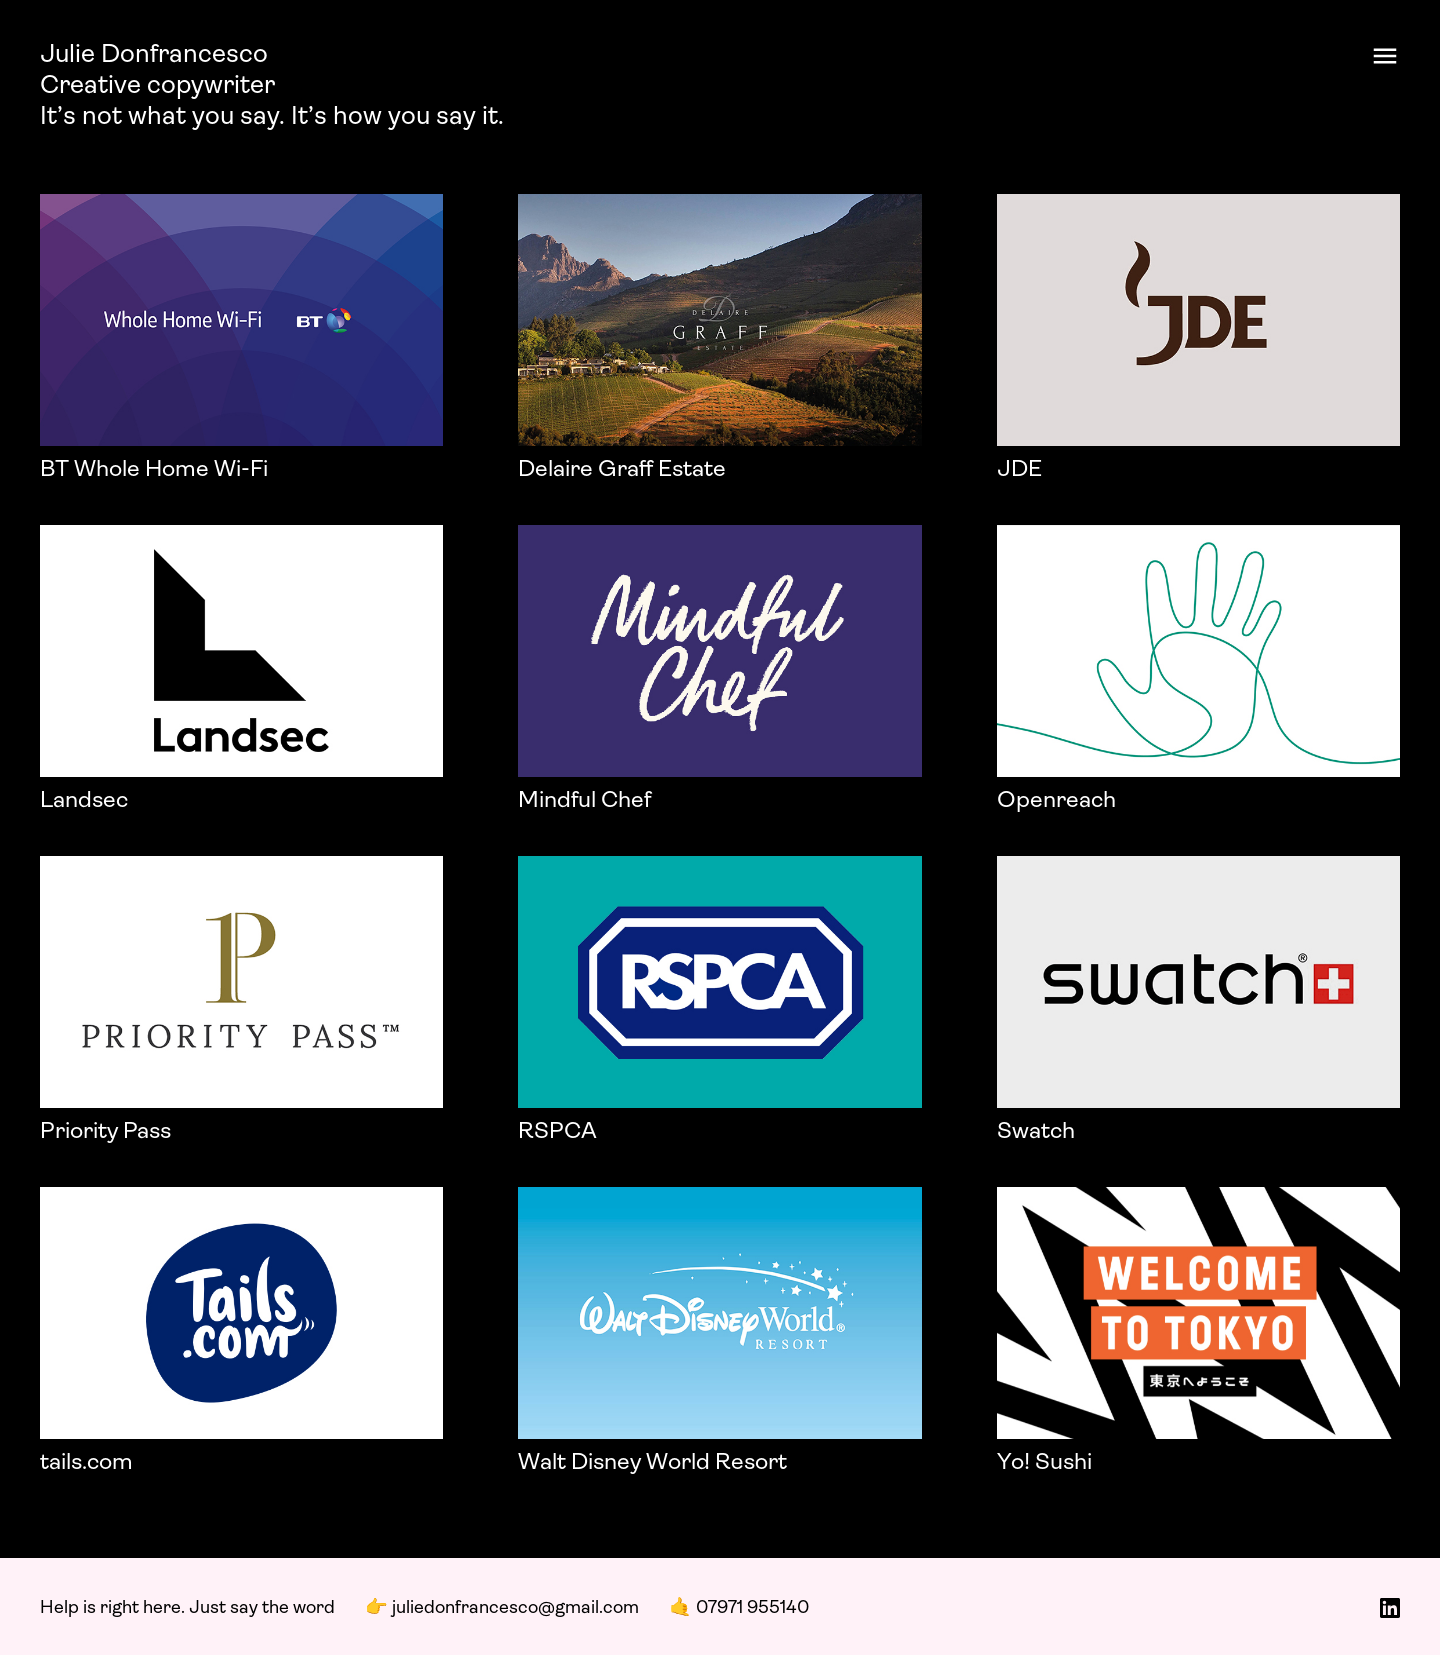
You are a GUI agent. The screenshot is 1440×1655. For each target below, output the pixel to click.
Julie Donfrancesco (154, 55)
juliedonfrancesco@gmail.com (515, 1608)
